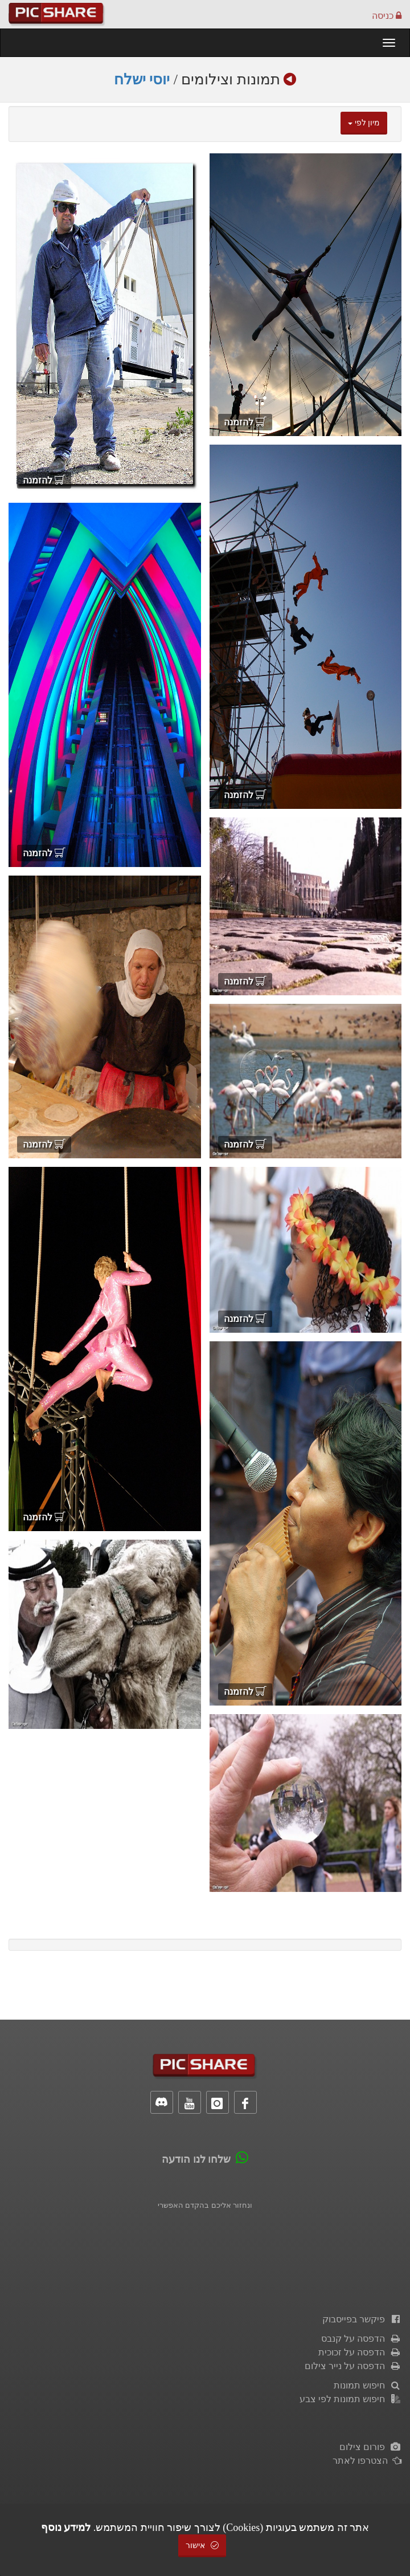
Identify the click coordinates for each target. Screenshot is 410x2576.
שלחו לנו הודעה (196, 2159)
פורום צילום (370, 2447)
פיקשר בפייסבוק (361, 2319)
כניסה (386, 16)
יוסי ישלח (142, 79)
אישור (202, 2545)
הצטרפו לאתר (367, 2460)
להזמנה (245, 422)
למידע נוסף (66, 2527)
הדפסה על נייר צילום (353, 2366)
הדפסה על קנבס (361, 2338)
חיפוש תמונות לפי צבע (350, 2399)
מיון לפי (364, 123)
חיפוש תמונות (367, 2385)
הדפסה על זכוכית (359, 2352)
